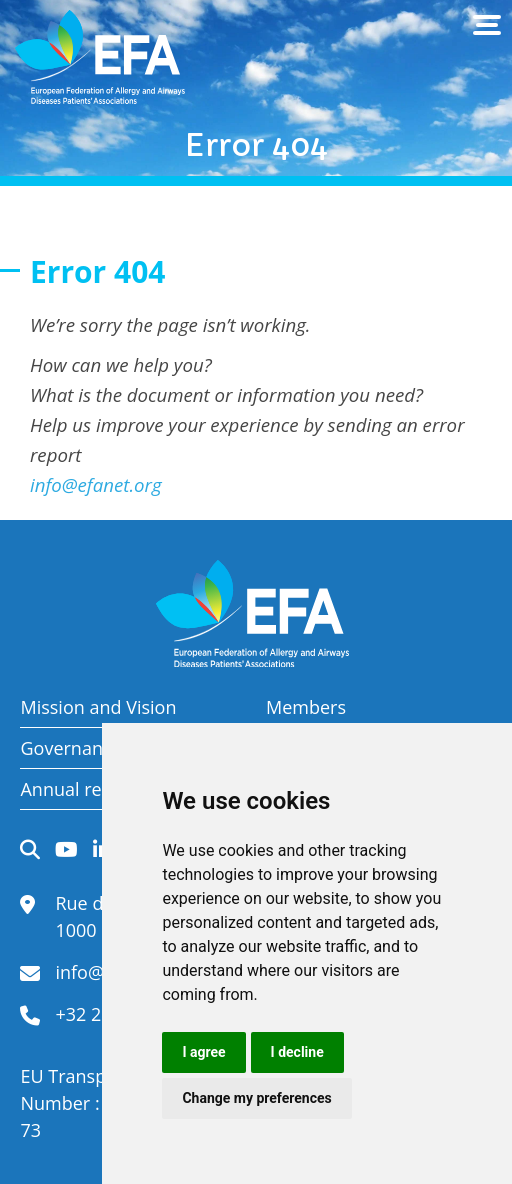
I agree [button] (203, 1052)
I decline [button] (297, 1052)
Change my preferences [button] (256, 1098)
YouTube (66, 850)
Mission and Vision (98, 707)
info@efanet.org (96, 484)
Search (30, 850)
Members (306, 707)
